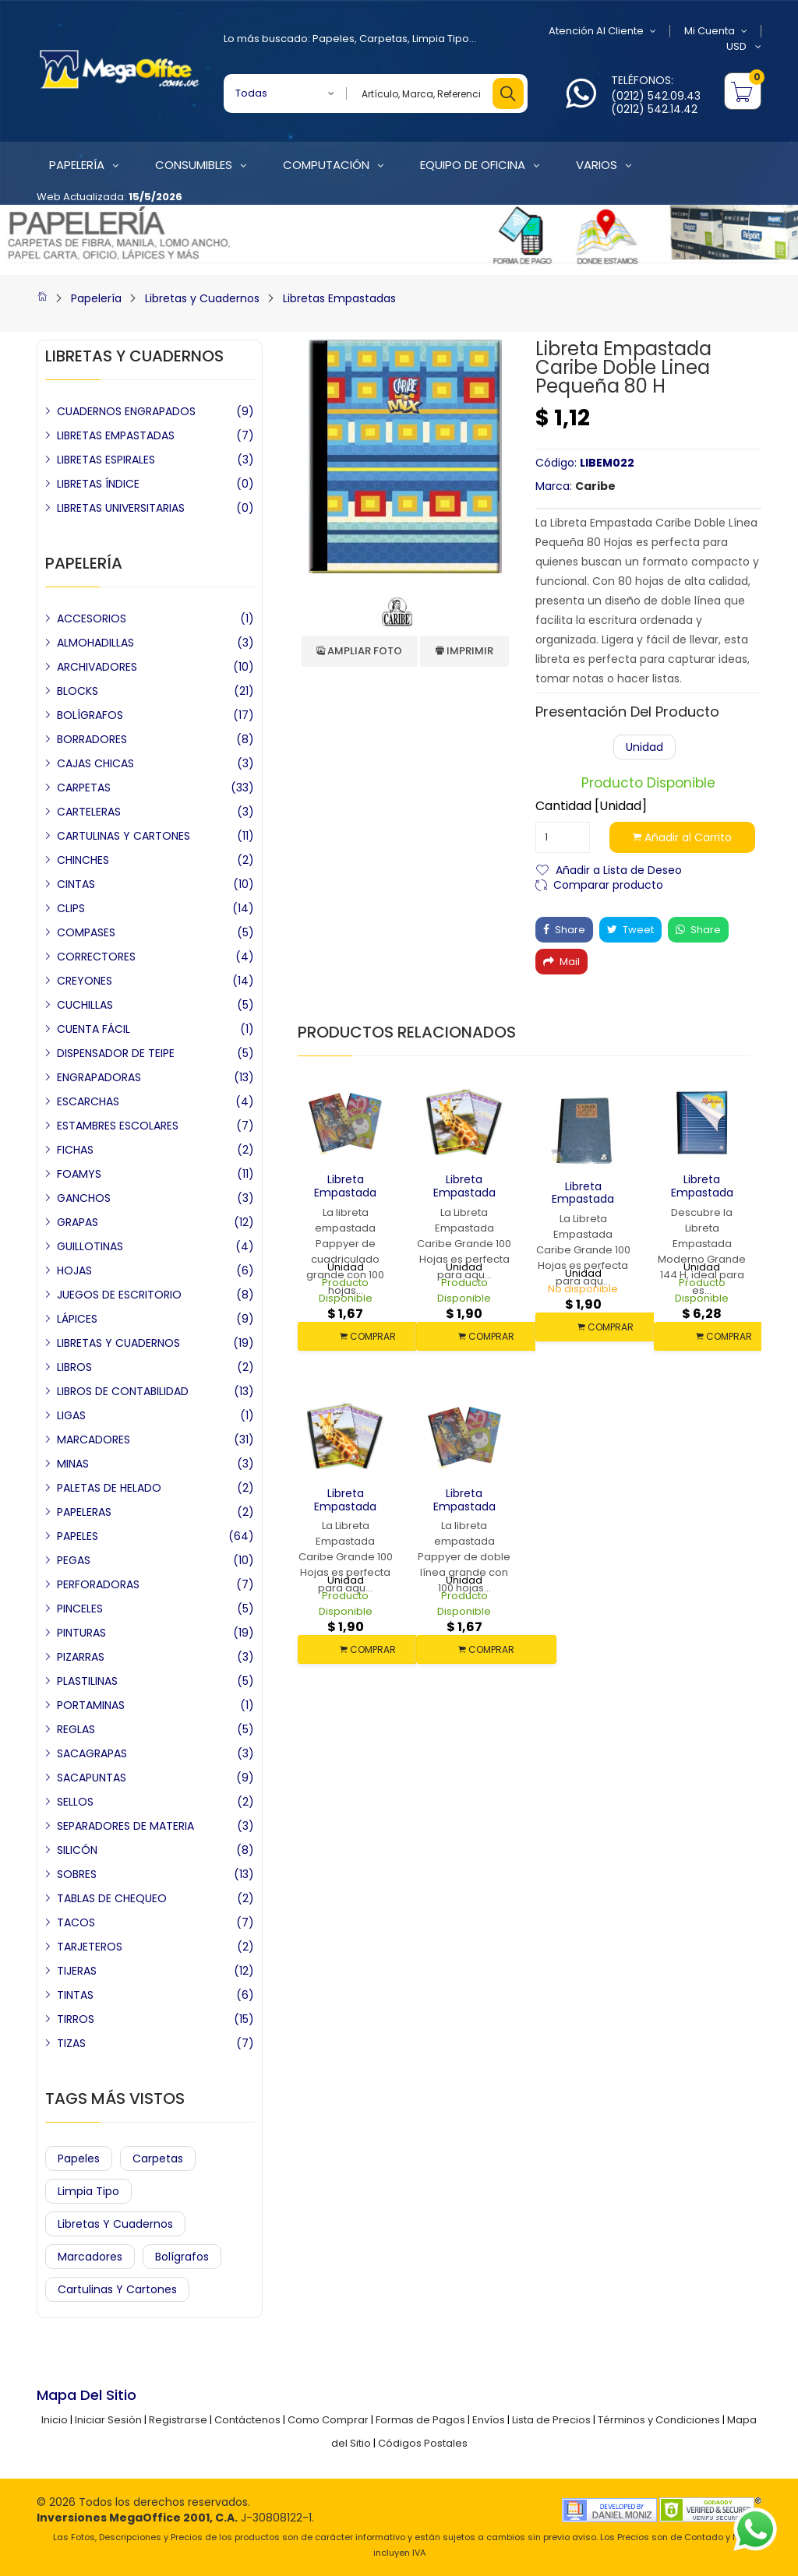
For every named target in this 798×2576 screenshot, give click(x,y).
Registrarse (178, 2419)
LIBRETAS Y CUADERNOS (118, 1343)
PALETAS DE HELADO (109, 1488)
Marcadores (90, 2256)
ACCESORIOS (91, 618)
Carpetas (383, 38)
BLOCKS (77, 691)
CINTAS (76, 884)
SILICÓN (77, 1850)
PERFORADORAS (98, 1584)
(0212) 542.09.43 (656, 95)
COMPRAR (368, 1336)
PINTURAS (81, 1632)
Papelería (96, 298)
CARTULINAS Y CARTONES (123, 836)
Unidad (644, 747)
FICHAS (75, 1150)
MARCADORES (93, 1439)
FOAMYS (79, 1174)
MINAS (73, 1463)
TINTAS (75, 1995)
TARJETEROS (89, 1946)
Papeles (333, 38)
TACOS (76, 1922)
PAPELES (77, 1536)
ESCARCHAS (88, 1101)
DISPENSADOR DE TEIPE (116, 1053)
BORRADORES (92, 739)
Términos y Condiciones (659, 2419)
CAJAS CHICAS (95, 763)
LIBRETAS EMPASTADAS (116, 435)
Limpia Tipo (440, 38)
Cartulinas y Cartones (117, 2289)
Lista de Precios (551, 2419)
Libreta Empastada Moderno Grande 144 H (702, 1199)
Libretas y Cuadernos (202, 298)
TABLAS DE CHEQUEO (112, 1898)
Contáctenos (247, 2419)
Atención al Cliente (602, 31)
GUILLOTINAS (90, 1246)
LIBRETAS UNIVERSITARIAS (121, 508)
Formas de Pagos (420, 2419)
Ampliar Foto (359, 650)
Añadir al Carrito (682, 837)
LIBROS (74, 1367)
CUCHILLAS (85, 1005)
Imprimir (464, 650)
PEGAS (73, 1560)
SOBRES (77, 1874)
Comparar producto (608, 883)
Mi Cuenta (715, 31)
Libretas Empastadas (339, 298)
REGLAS (76, 1729)
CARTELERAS (89, 811)
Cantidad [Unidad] (591, 806)
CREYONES (84, 980)
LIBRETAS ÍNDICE (98, 484)
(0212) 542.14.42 (654, 109)
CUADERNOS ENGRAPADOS (126, 411)
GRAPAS (77, 1222)
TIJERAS (77, 1971)
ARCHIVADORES (97, 667)
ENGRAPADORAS (99, 1077)
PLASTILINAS (87, 1681)
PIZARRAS (80, 1657)
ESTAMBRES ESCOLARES (117, 1125)
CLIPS (71, 908)
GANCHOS (84, 1198)
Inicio (54, 2419)
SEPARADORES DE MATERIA (125, 1826)
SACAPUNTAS (91, 1777)
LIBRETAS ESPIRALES (106, 459)
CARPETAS (84, 787)
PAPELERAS (84, 1512)
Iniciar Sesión (108, 2419)
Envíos (488, 2419)
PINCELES (80, 1608)
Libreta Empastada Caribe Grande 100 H (583, 1206)
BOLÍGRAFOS (90, 715)
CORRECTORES (96, 956)
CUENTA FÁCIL (93, 1029)
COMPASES (86, 932)
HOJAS (74, 1270)
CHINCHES (83, 860)
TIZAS (71, 2043)
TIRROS (75, 2019)
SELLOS (75, 1802)
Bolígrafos (182, 2256)
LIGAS (71, 1415)
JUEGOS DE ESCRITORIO (119, 1294)
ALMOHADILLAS (95, 642)
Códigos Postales (423, 2443)
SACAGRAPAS (92, 1753)
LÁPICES (77, 1319)
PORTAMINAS (91, 1705)
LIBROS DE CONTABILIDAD (123, 1391)
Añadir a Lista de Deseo (619, 869)
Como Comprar (328, 2419)
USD (743, 47)
